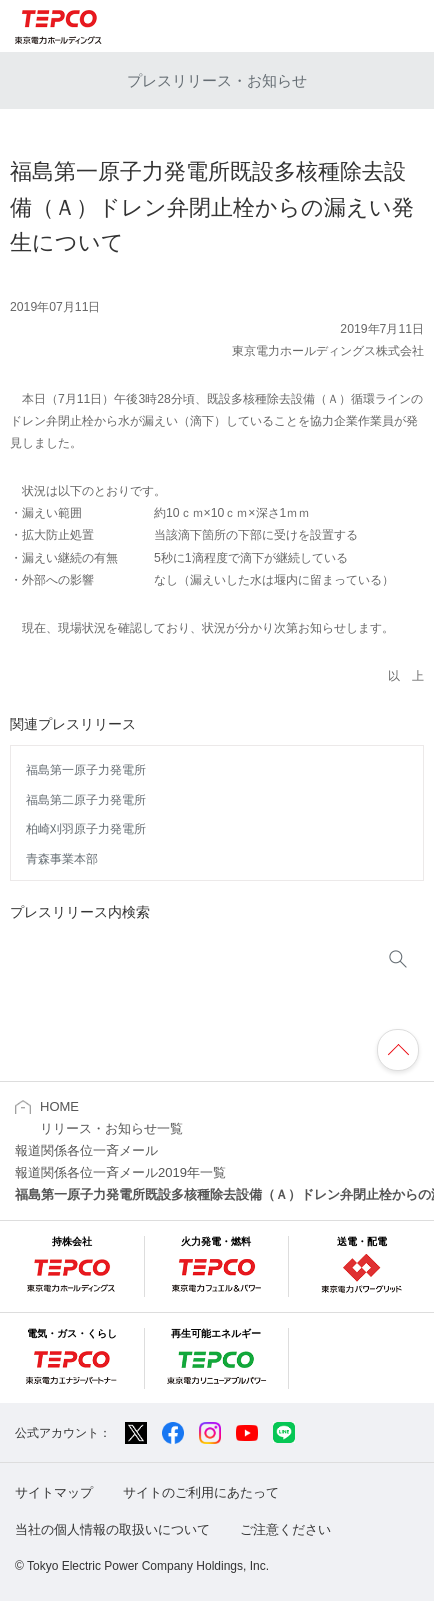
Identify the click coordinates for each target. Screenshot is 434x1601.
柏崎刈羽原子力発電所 (86, 829)
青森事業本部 (62, 859)
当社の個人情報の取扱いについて (112, 1529)
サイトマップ (54, 1492)
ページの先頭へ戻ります (398, 1050)
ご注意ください (285, 1529)
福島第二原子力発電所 (86, 800)
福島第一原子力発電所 (86, 770)
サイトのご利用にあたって (201, 1492)
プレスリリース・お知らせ (217, 80)
